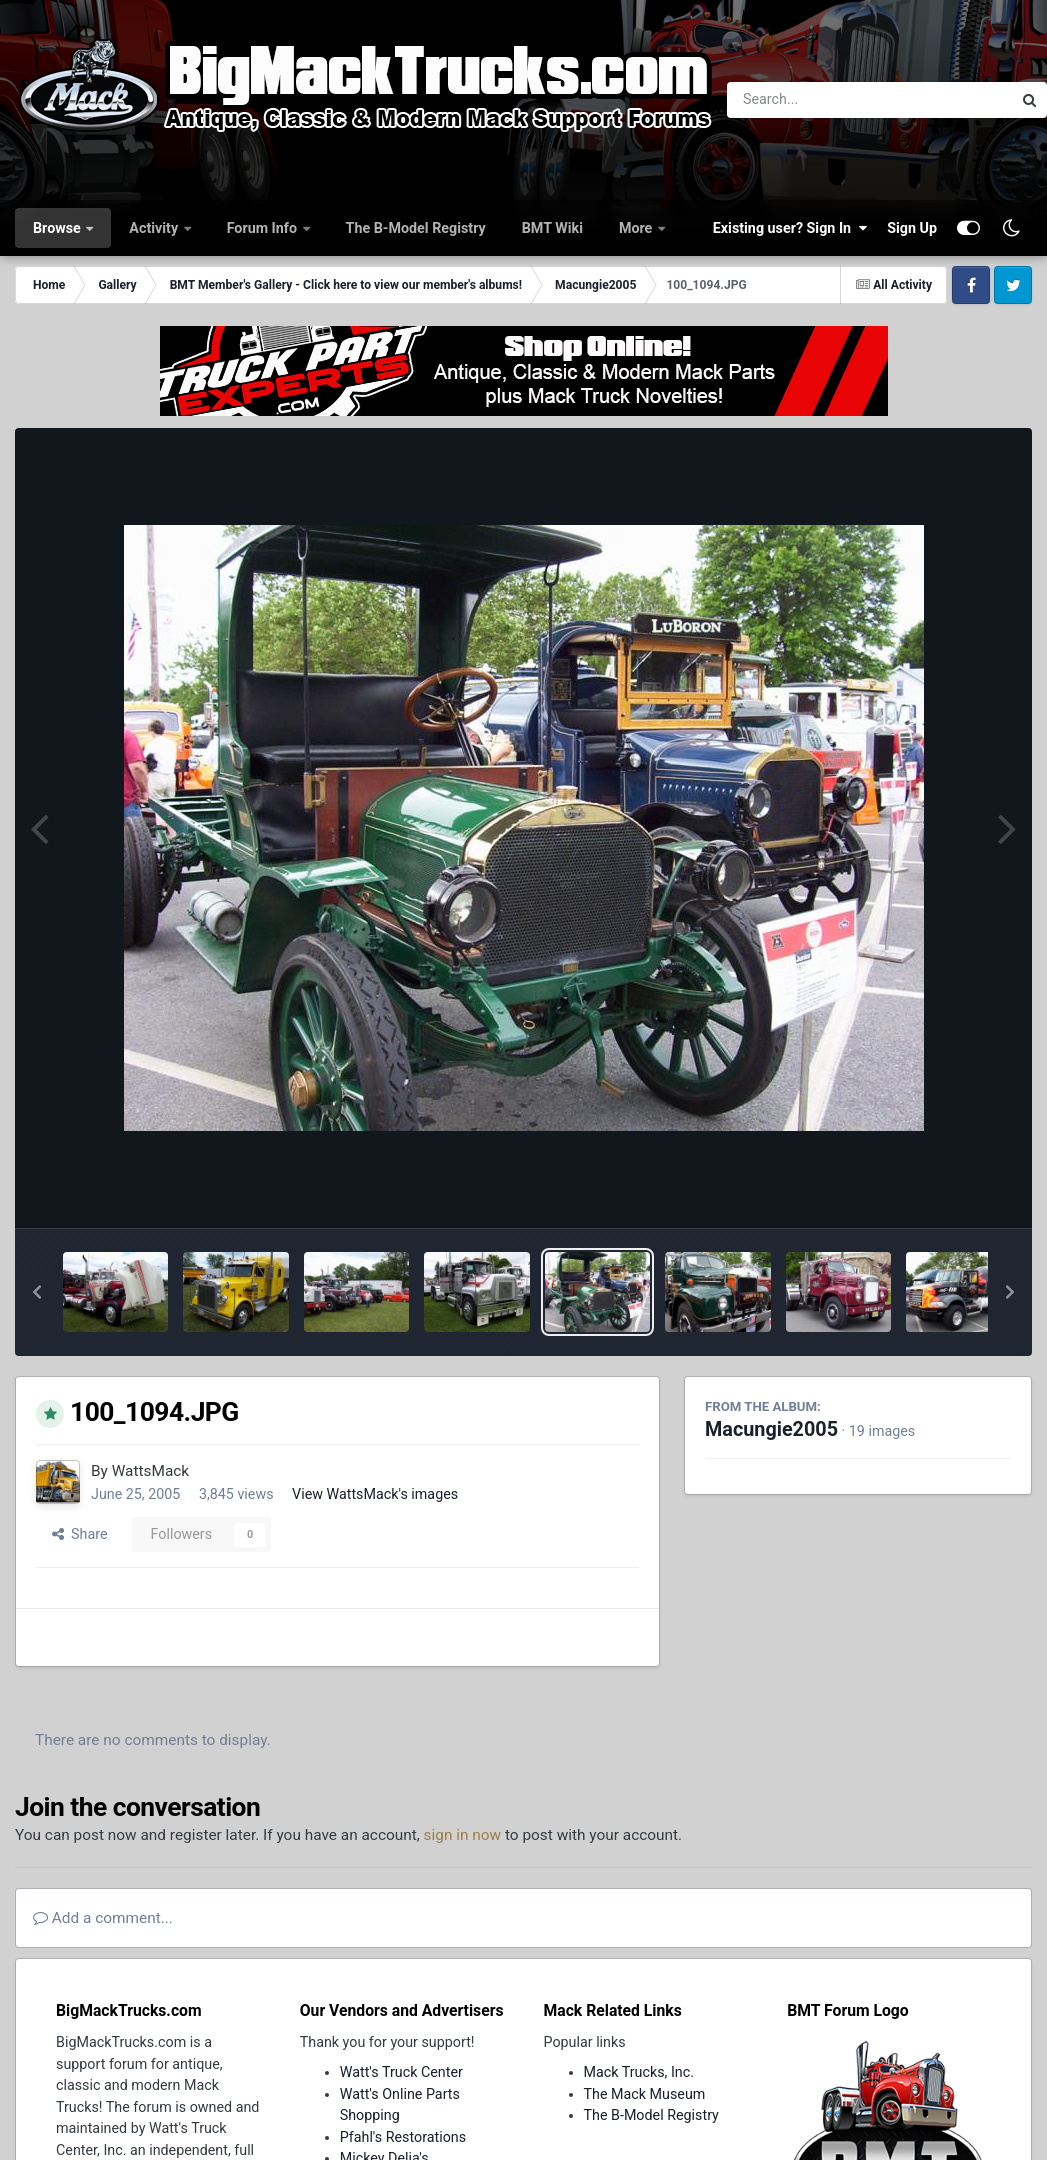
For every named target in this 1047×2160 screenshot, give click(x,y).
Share (80, 1534)
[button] (37, 1292)
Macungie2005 (771, 1429)
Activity (155, 228)
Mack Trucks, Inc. (639, 2072)
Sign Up (912, 228)
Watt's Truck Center (401, 2072)
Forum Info (264, 228)
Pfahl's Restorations (403, 2137)
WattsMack (150, 1471)
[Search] (814, 100)
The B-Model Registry (416, 228)
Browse (58, 228)
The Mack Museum (645, 2094)
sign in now (463, 1835)
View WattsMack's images (375, 1494)
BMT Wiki (552, 228)
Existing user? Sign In (790, 228)
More (637, 228)
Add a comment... (103, 1918)
